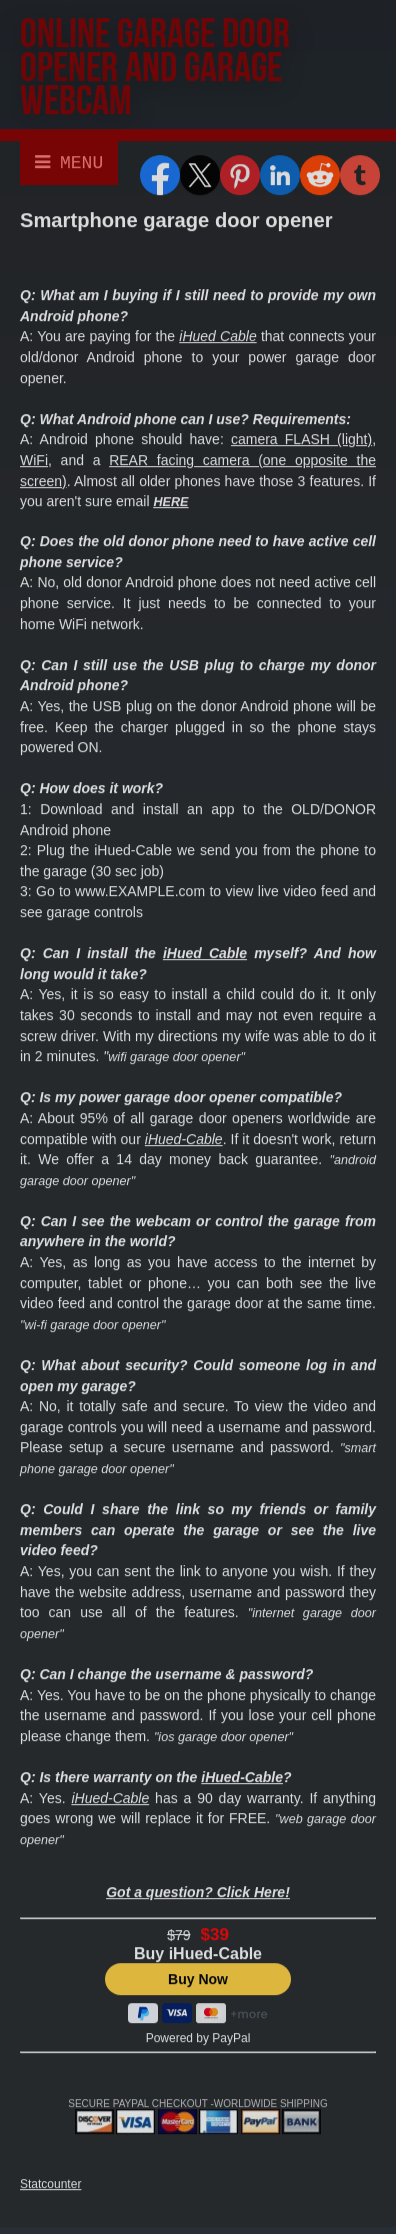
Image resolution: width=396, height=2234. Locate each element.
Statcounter (50, 2186)
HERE (170, 504)
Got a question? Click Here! (198, 1894)
